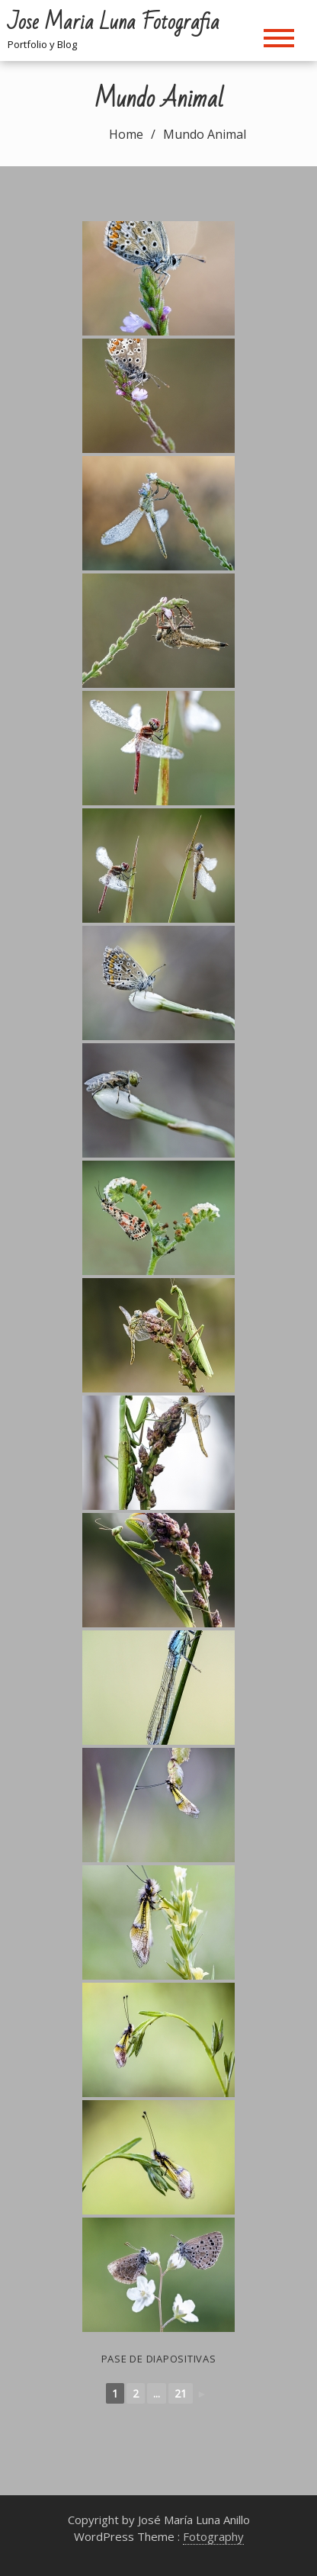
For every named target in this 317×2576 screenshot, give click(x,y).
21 (181, 2393)
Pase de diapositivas (158, 2359)
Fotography (213, 2536)
